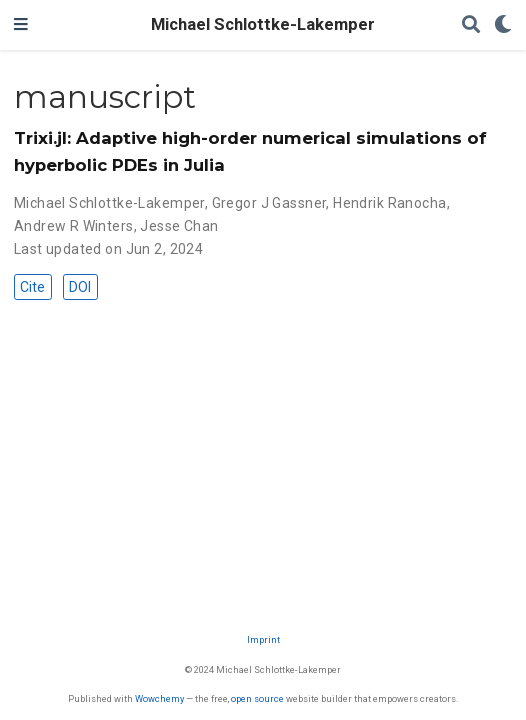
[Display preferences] (503, 25)
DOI (80, 287)
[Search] (471, 25)
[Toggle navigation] (21, 25)
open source (257, 698)
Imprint (263, 639)
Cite (32, 287)
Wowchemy (159, 698)
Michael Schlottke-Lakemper (263, 24)
